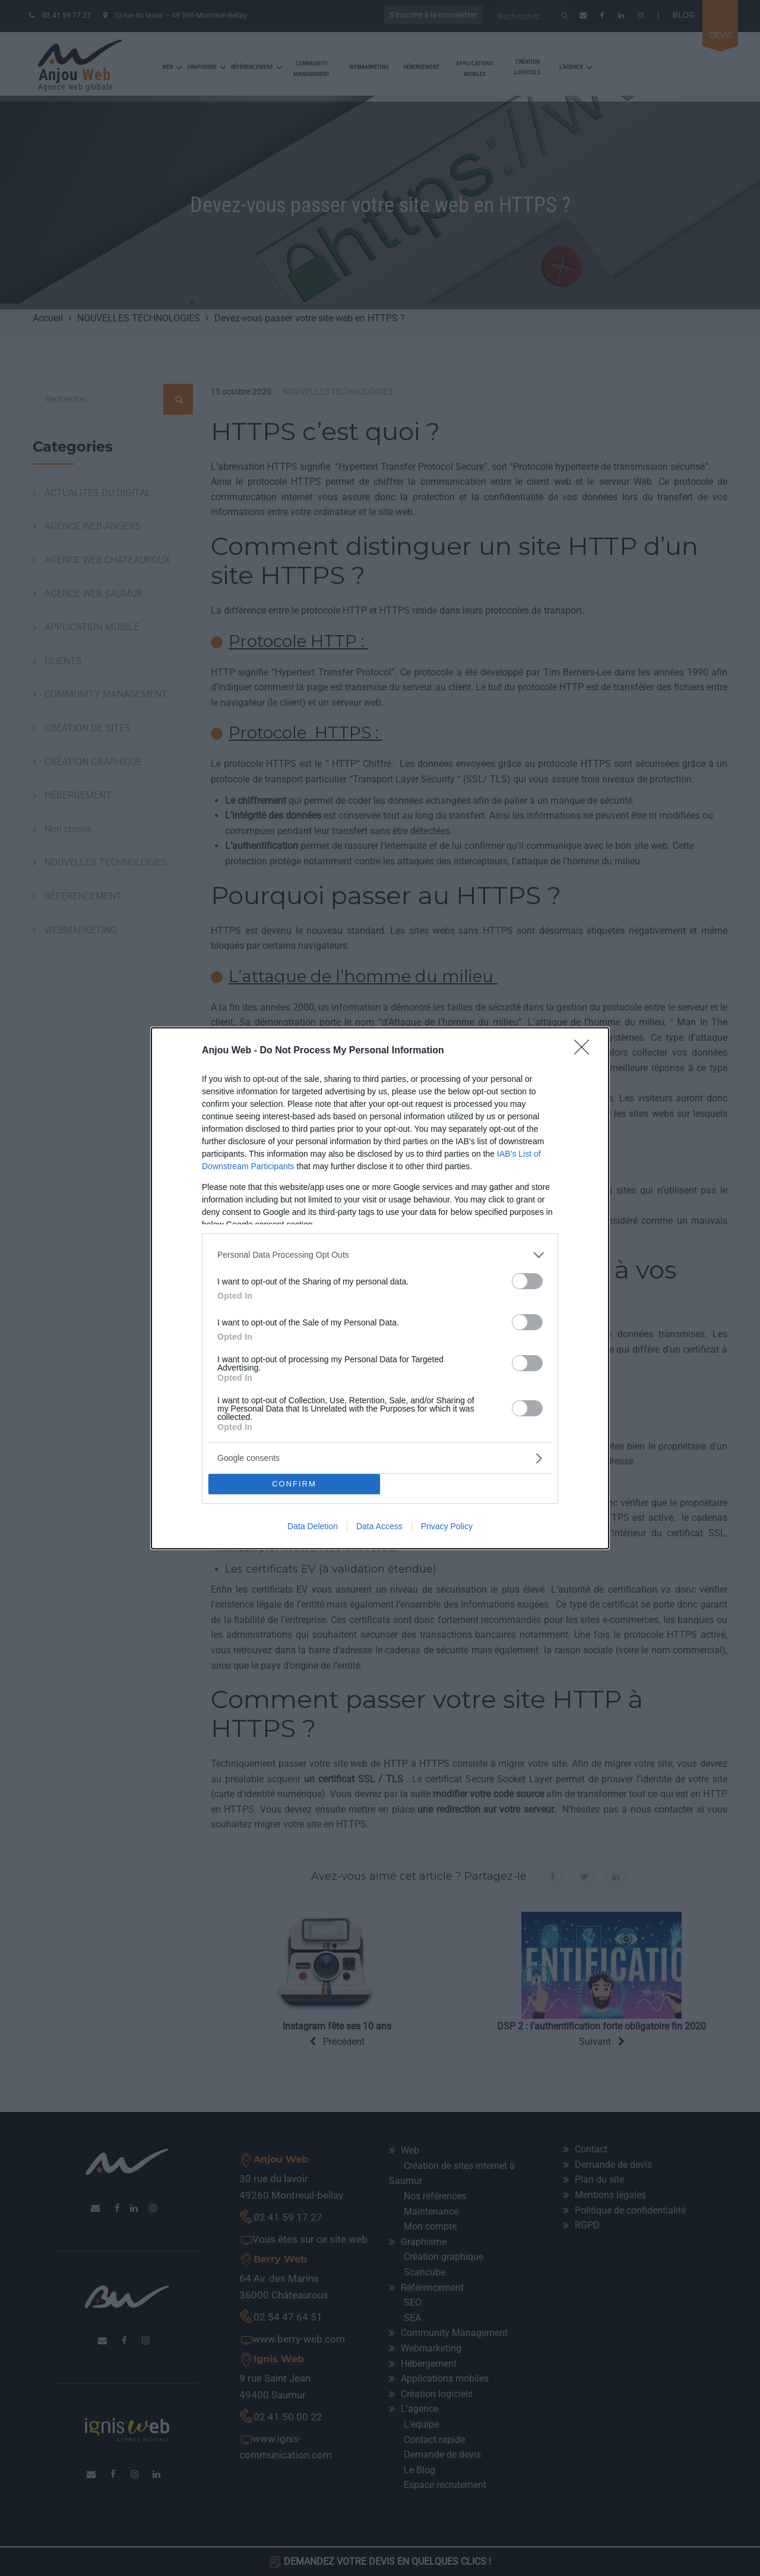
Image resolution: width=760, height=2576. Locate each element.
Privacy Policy (447, 1526)
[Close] (585, 1051)
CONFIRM (294, 1483)
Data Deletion (312, 1526)
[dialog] (380, 1288)
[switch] (527, 1281)
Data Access (379, 1526)
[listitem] (380, 1255)
